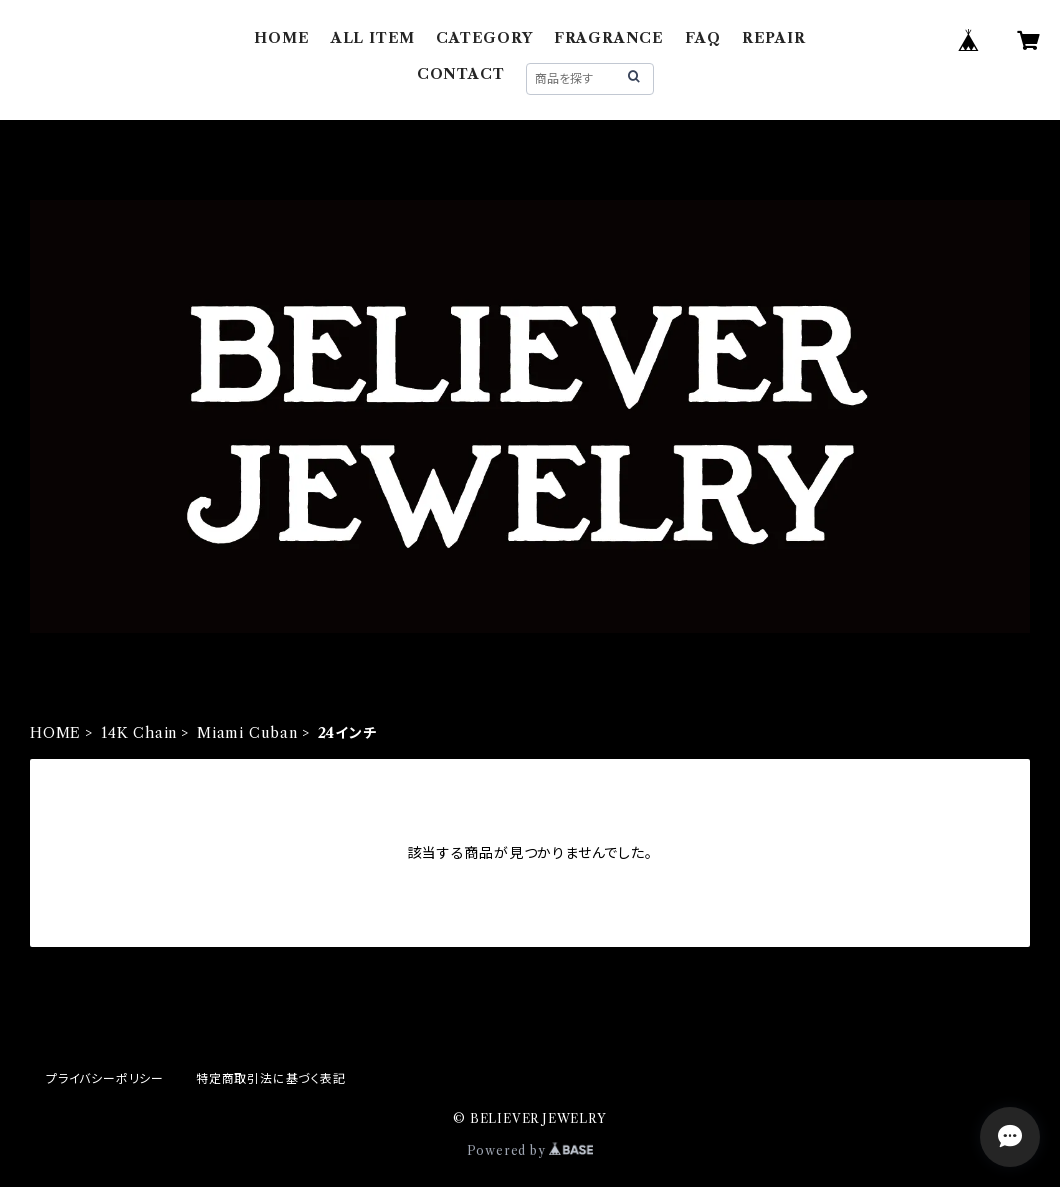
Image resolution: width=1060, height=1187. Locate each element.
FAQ (702, 38)
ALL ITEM (373, 38)
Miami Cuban (247, 733)
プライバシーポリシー (105, 1078)
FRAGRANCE (609, 38)
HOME (281, 38)
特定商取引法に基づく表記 (271, 1078)
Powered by (530, 1150)
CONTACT (461, 74)
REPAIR (774, 38)
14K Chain (139, 733)
